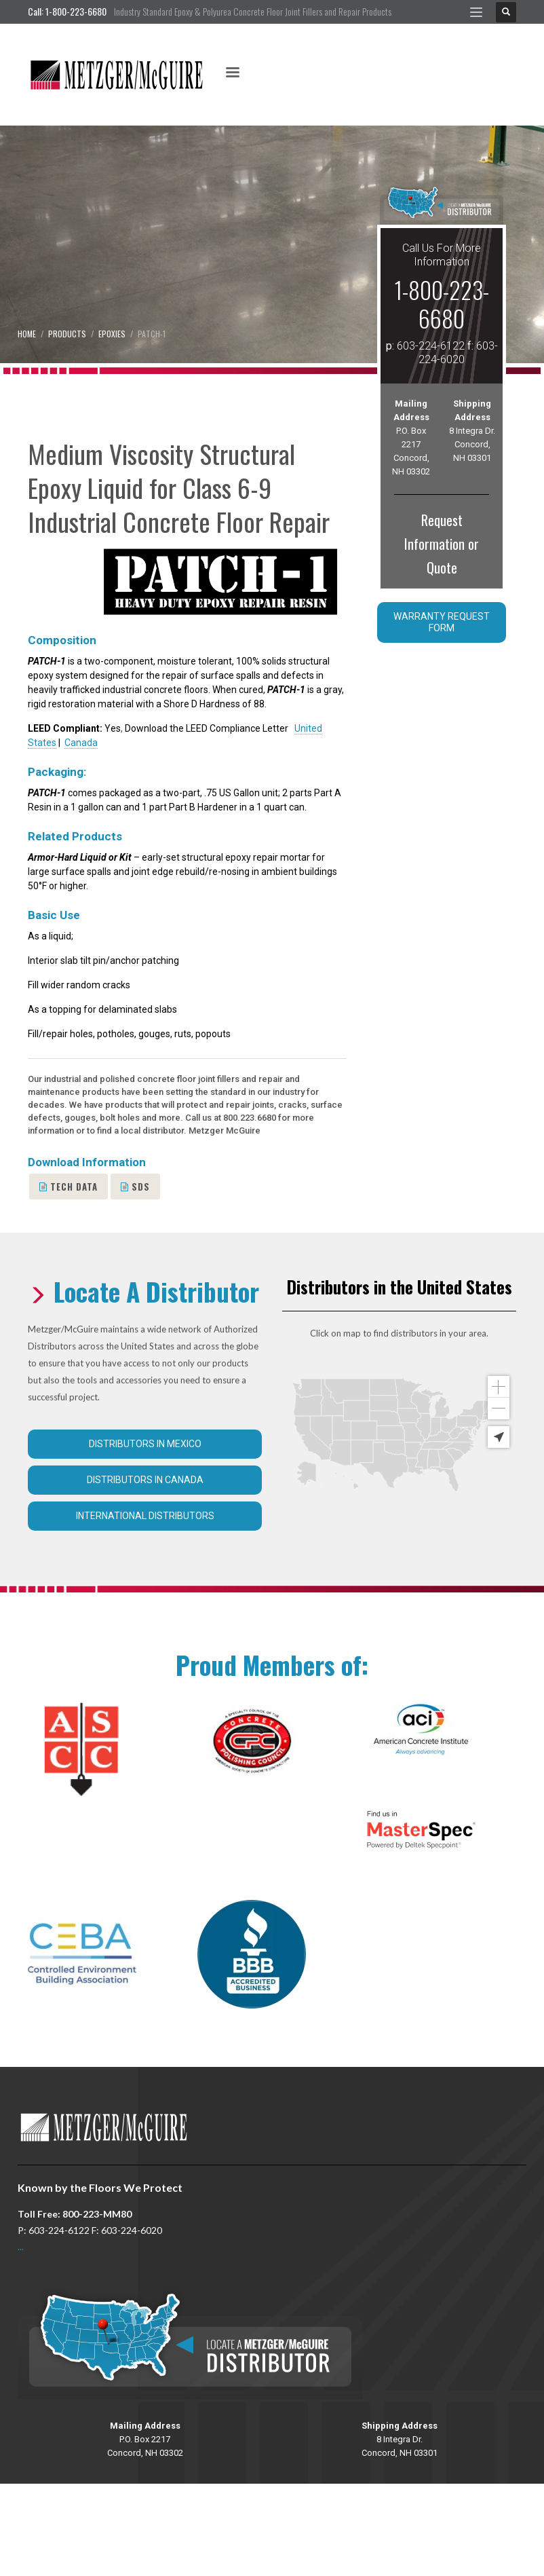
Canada (81, 742)
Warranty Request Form (441, 622)
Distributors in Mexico (145, 1443)
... (21, 2246)
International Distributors (145, 1515)
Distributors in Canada (145, 1479)
